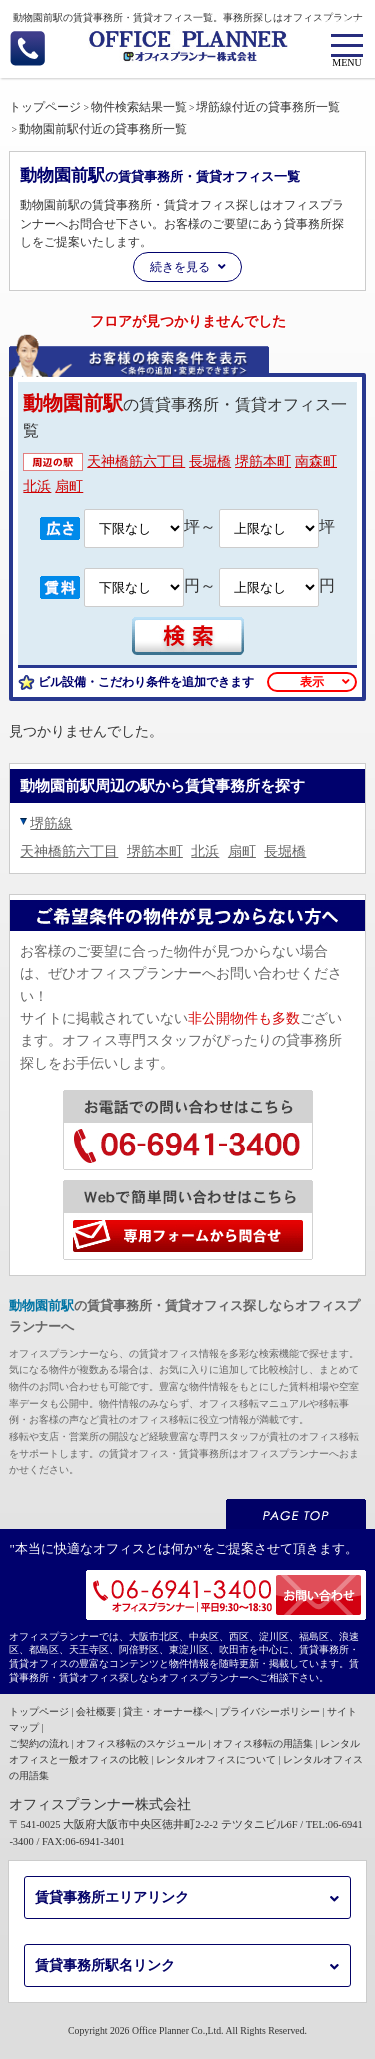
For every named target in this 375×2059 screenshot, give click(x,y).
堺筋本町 (263, 461)
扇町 (69, 486)
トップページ (39, 1711)
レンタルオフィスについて (216, 1759)
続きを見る (180, 267)
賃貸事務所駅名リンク (105, 1965)
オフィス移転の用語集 (263, 1743)
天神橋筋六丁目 (136, 461)
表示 (312, 682)
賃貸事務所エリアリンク (112, 1897)
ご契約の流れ (39, 1743)
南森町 (316, 461)
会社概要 (96, 1711)
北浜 (37, 486)
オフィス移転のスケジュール (141, 1743)
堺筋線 (51, 823)
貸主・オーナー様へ (168, 1711)
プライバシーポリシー (270, 1711)
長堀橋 (210, 461)
